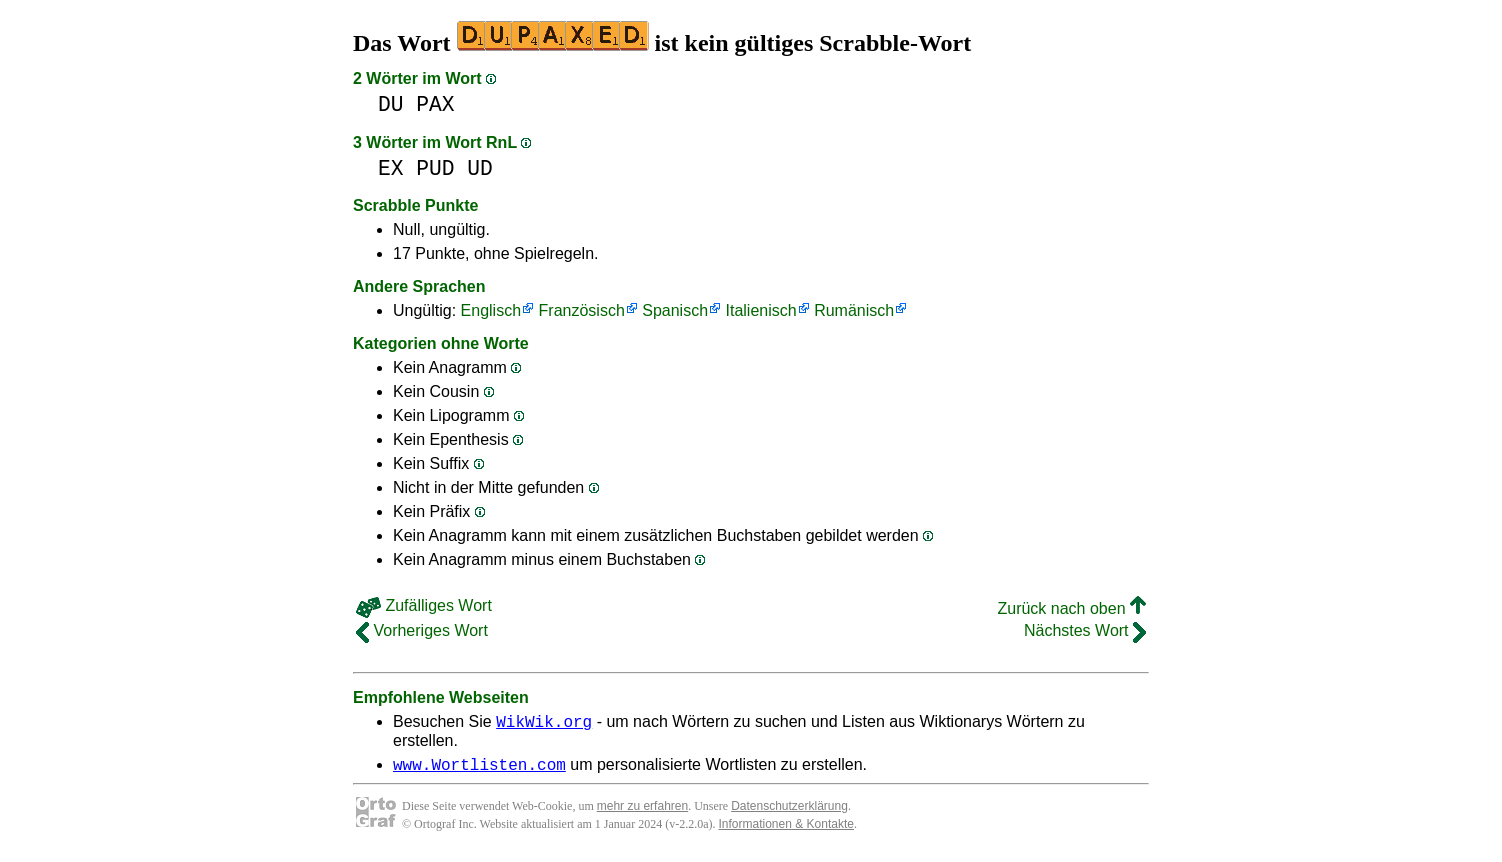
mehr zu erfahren (642, 812)
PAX (435, 104)
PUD (435, 168)
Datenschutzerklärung (789, 812)
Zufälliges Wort (424, 605)
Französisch (582, 310)
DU (391, 104)
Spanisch (675, 310)
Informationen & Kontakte (786, 830)
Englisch (491, 310)
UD (480, 168)
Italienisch (761, 310)
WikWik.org (544, 724)
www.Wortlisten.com (479, 770)
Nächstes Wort (1085, 630)
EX (391, 168)
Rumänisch (854, 310)
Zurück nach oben (1071, 608)
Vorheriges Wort (422, 630)
